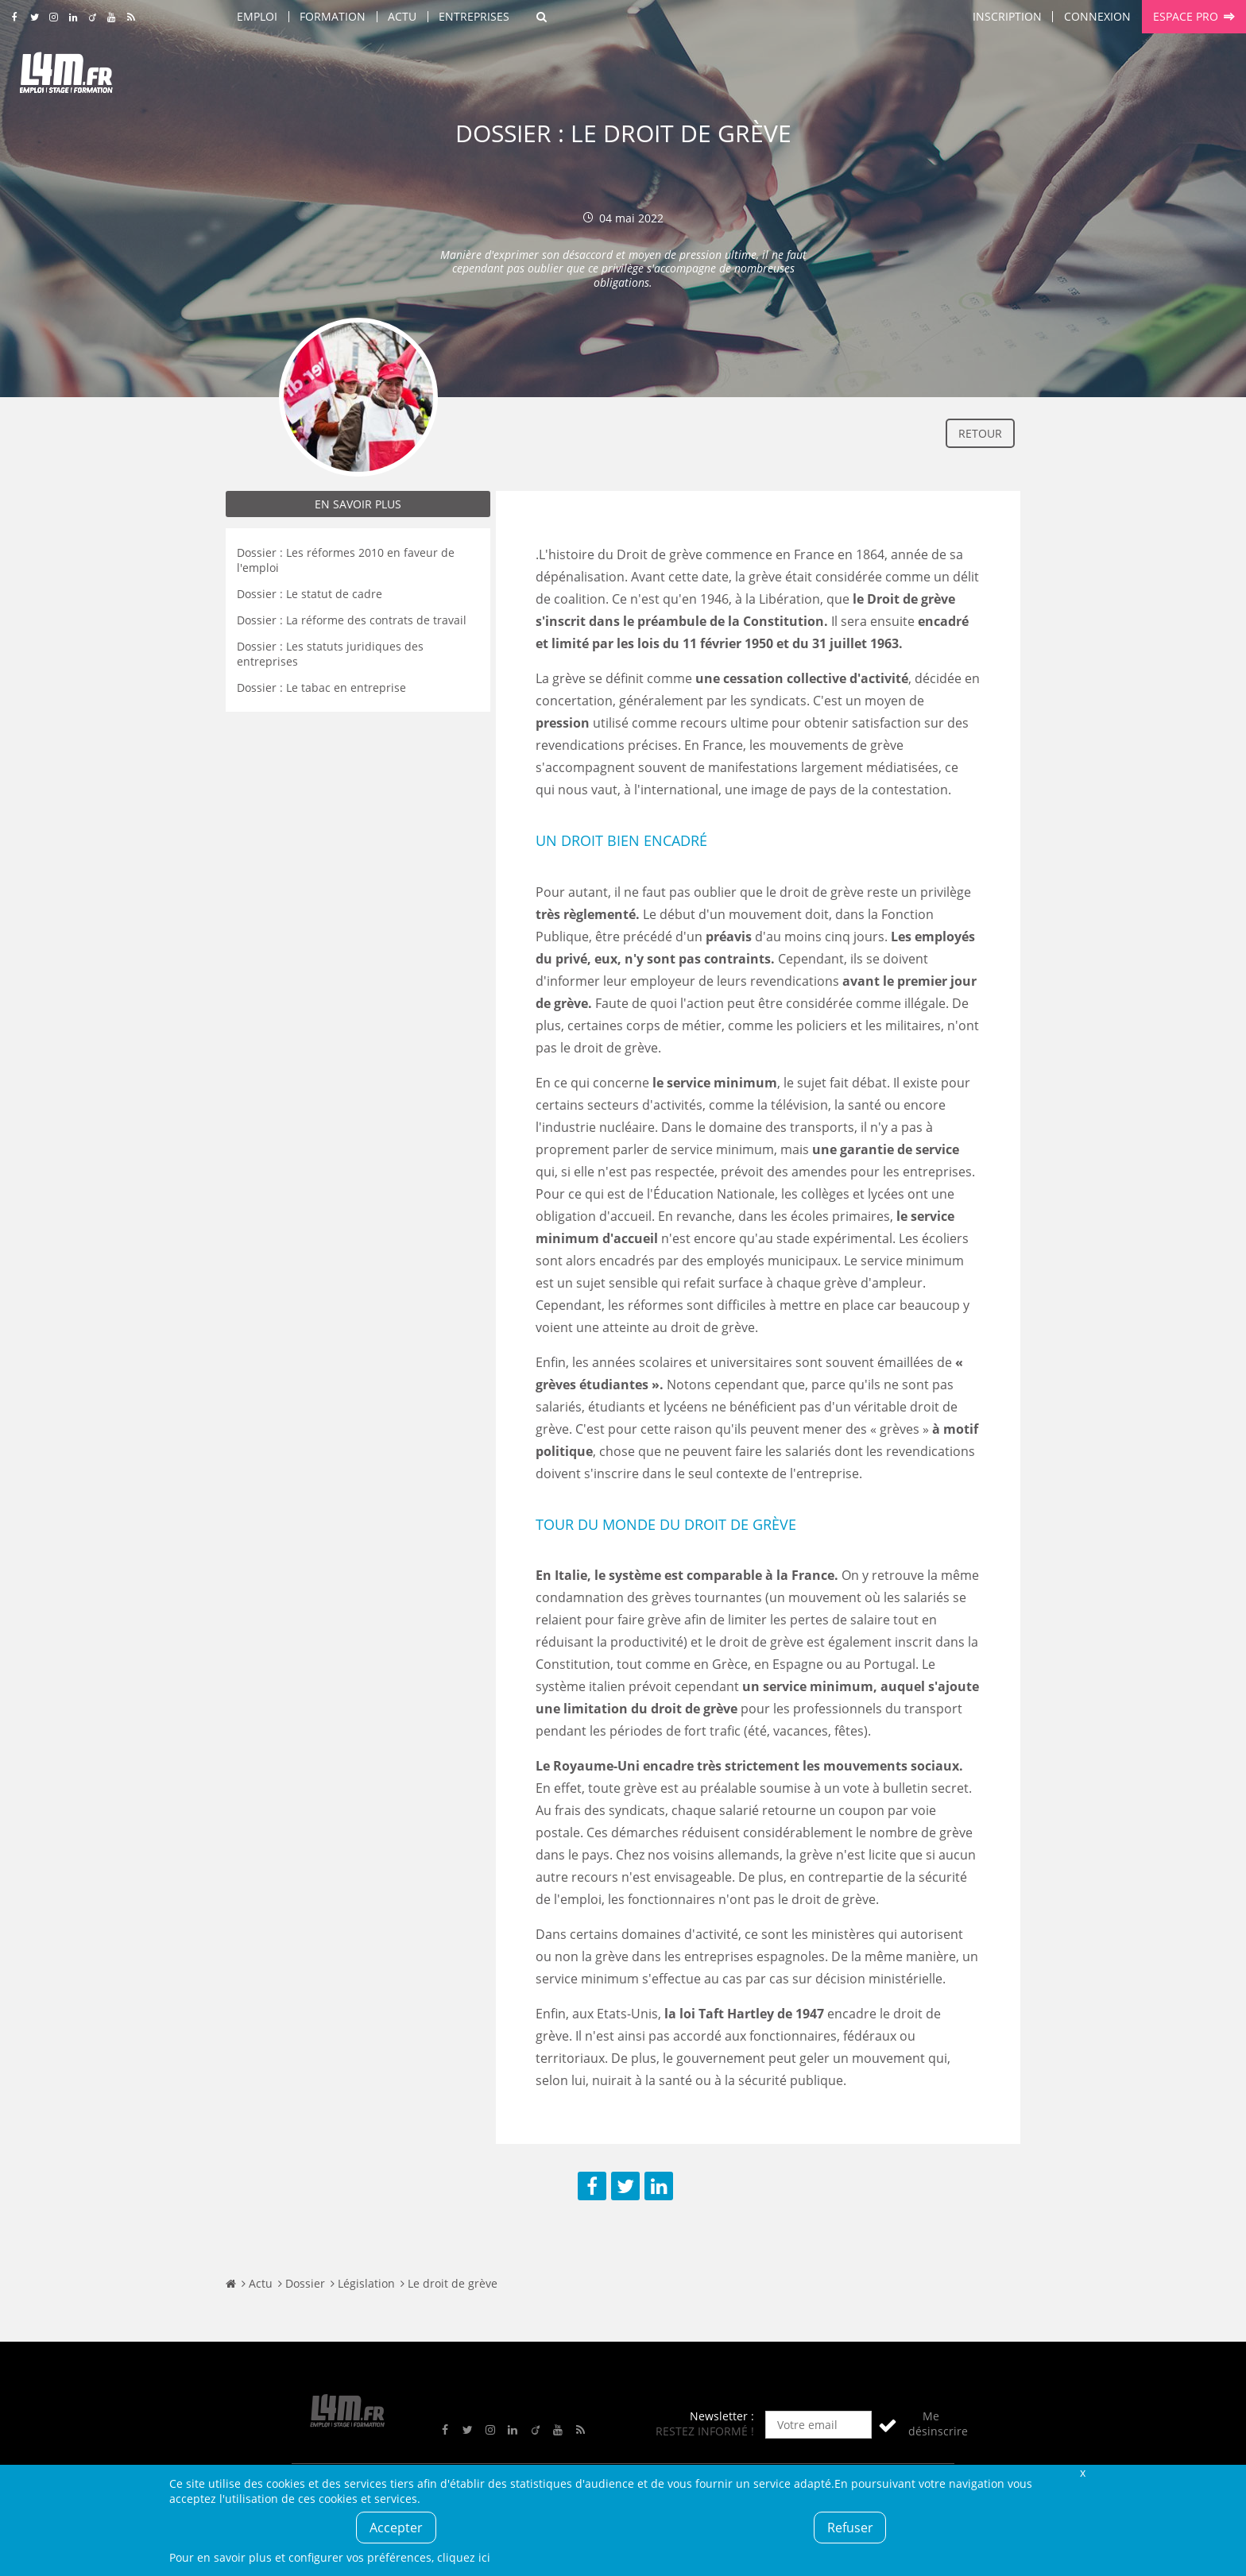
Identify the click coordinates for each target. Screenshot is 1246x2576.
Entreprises (474, 16)
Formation (333, 16)
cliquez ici (463, 2557)
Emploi (257, 16)
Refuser (850, 2527)
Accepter (396, 2527)
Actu (402, 16)
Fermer (1082, 2472)
